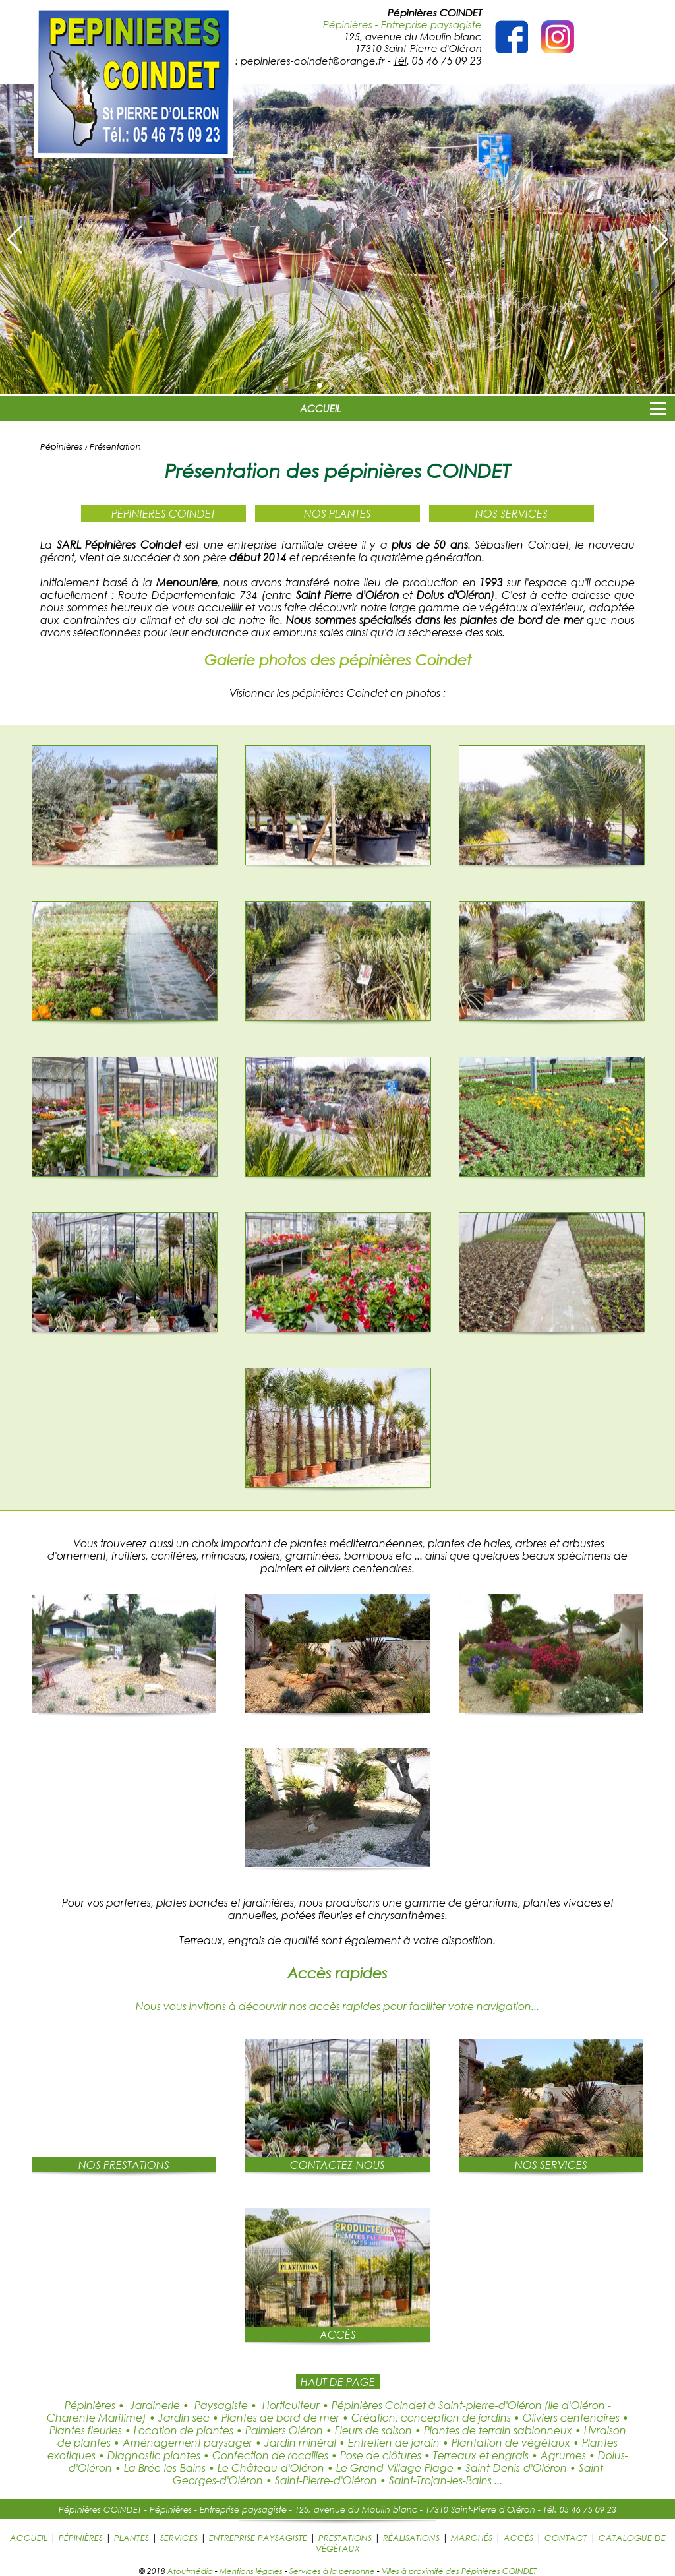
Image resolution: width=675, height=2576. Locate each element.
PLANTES (131, 2537)
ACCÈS (518, 2537)
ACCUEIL (320, 408)
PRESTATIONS (345, 2537)
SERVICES (179, 2537)
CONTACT (565, 2537)
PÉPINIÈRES (81, 2537)
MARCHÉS (471, 2537)
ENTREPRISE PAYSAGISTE (258, 2537)
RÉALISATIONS (411, 2537)
